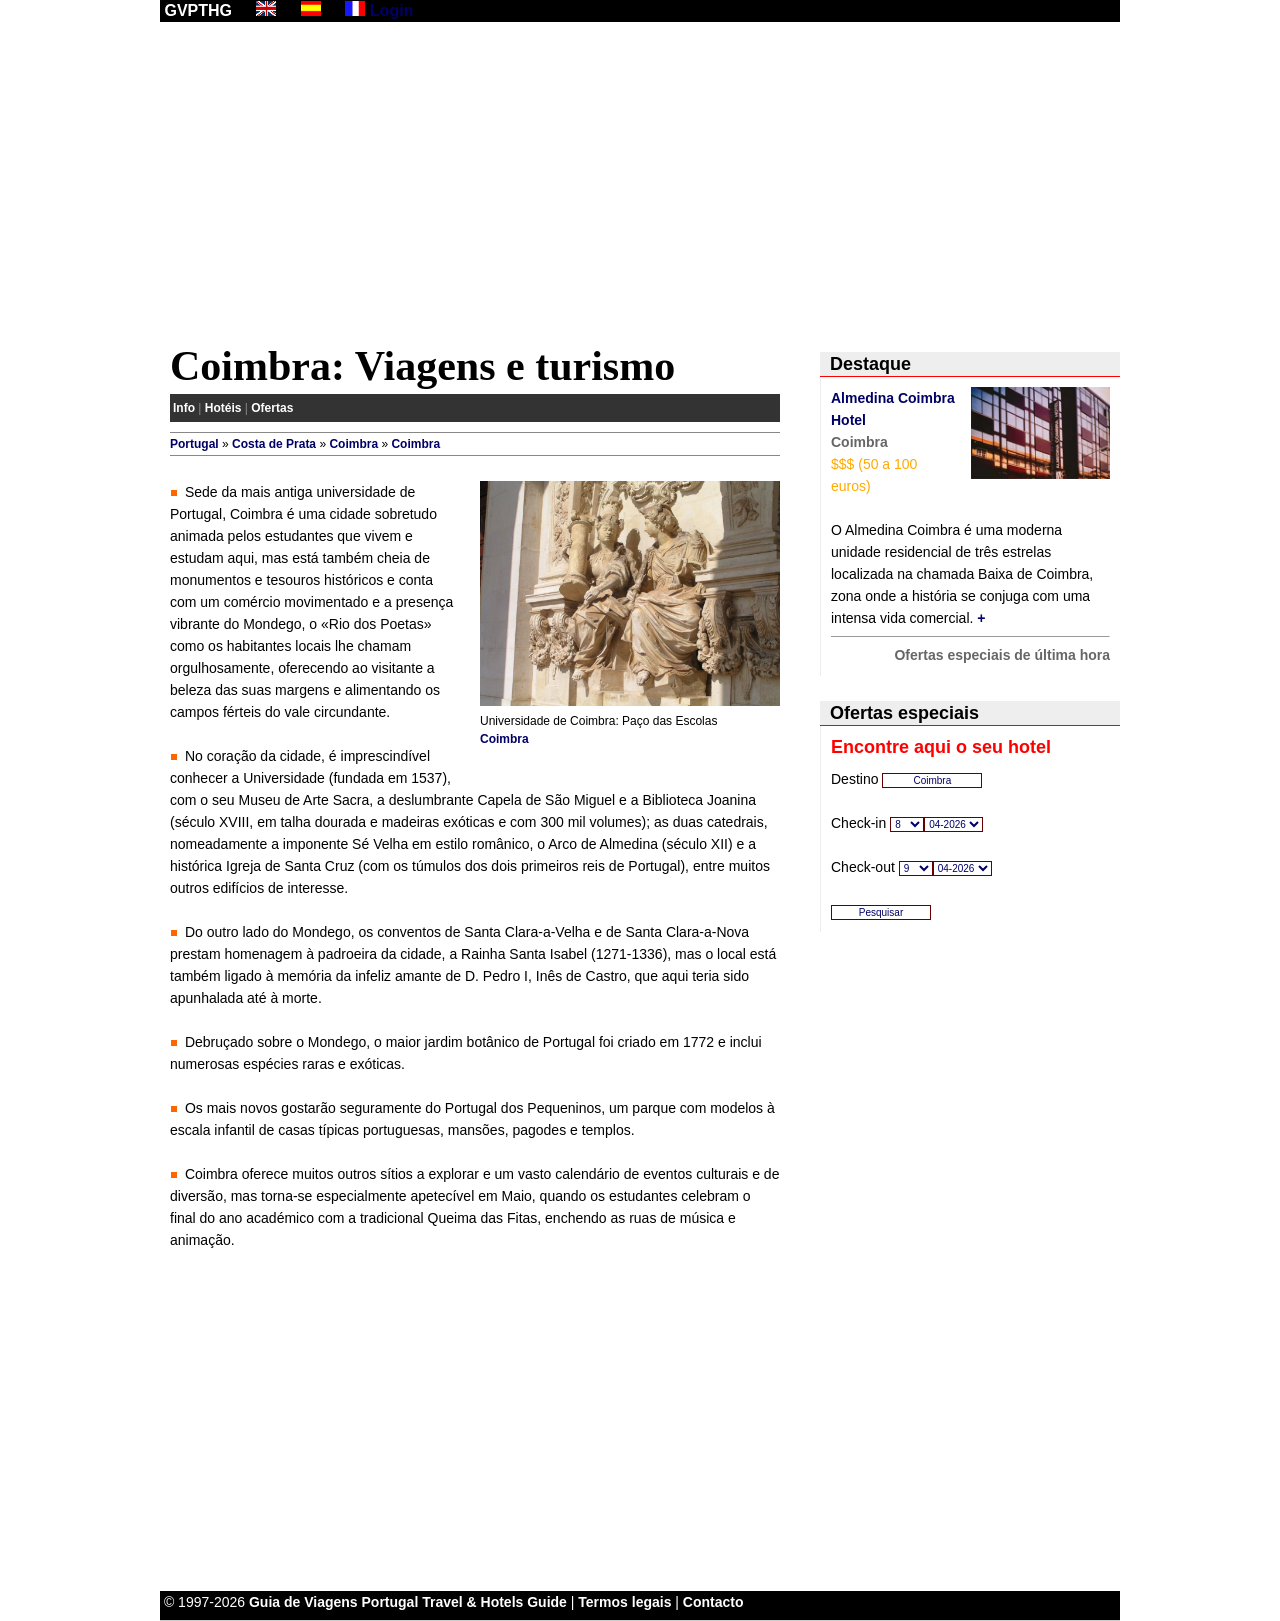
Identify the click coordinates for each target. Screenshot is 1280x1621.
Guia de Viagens (303, 1602)
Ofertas (272, 408)
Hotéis (223, 408)
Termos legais (624, 1602)
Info (184, 408)
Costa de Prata (274, 444)
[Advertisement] (640, 187)
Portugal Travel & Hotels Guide (464, 1602)
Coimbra (353, 444)
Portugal (194, 444)
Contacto (713, 1602)
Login (392, 10)
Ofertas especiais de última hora (1002, 655)
